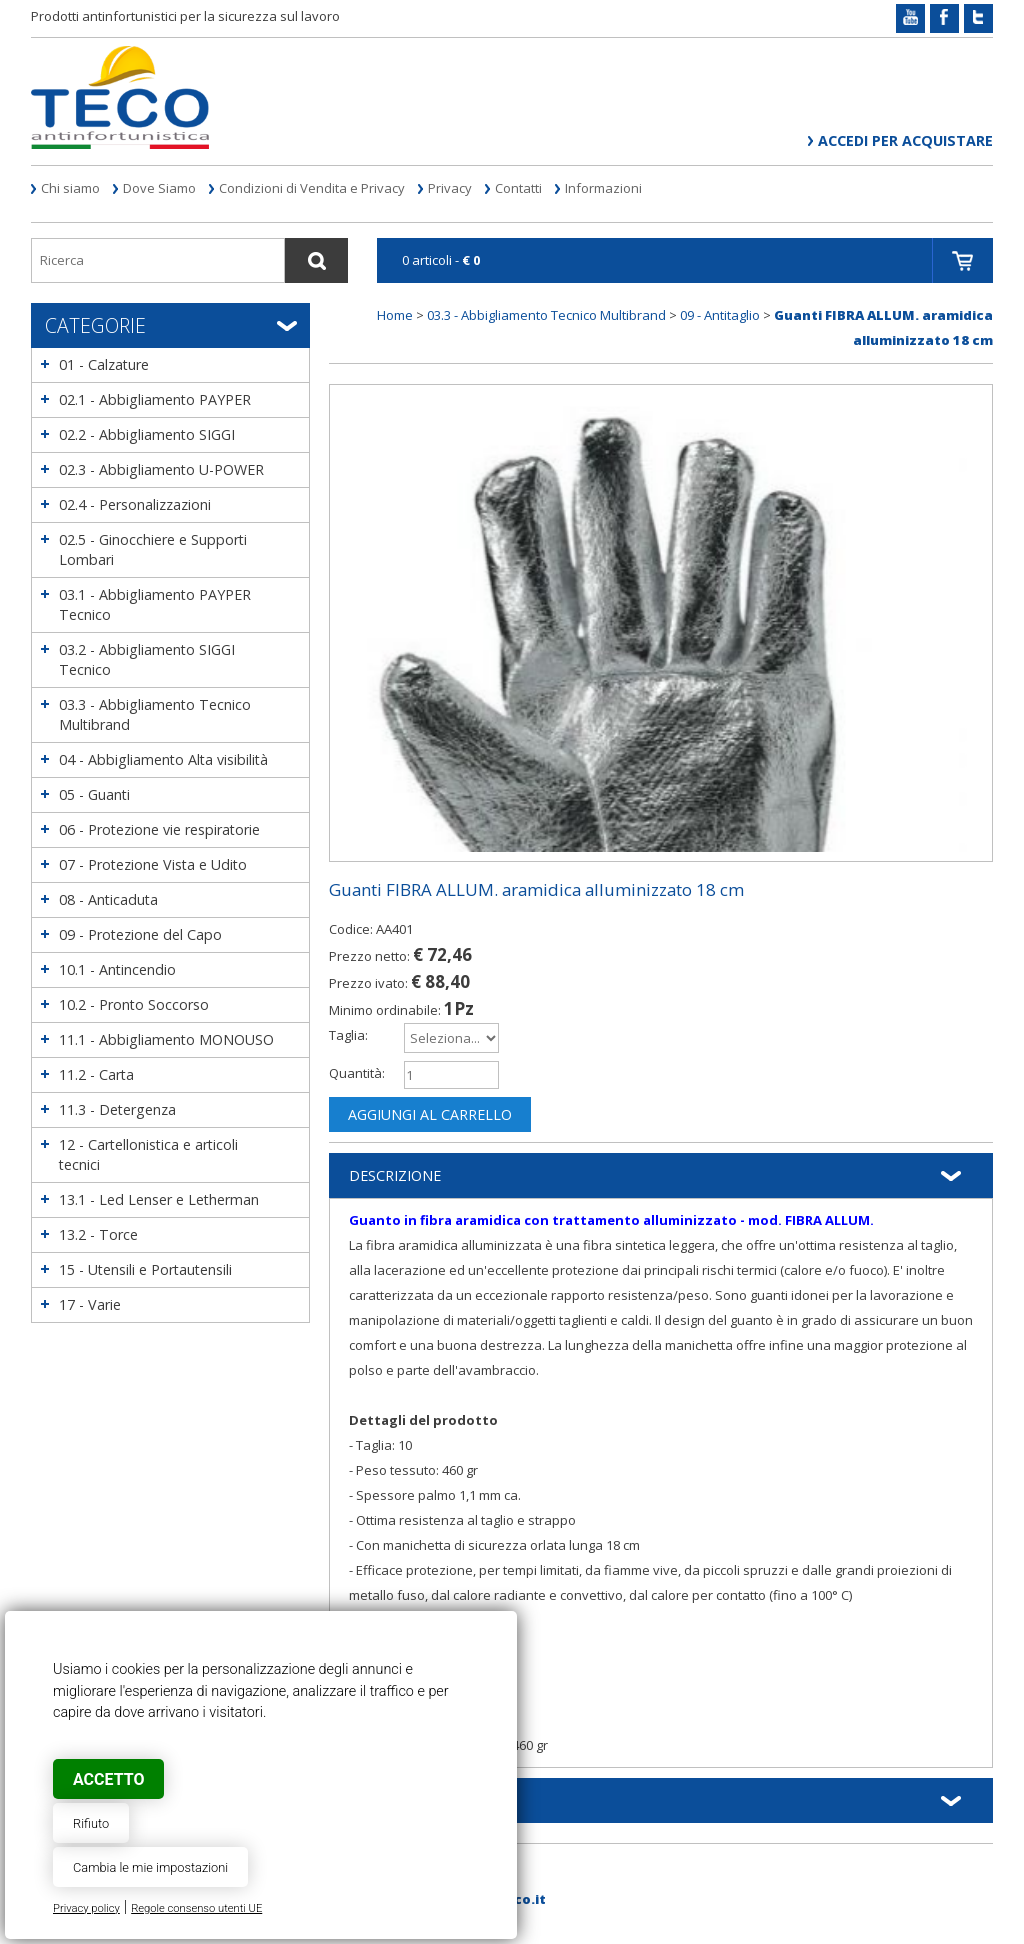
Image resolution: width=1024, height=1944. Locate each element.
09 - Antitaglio (720, 315)
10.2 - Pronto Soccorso (134, 1004)
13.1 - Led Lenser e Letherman (159, 1199)
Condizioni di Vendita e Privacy (312, 188)
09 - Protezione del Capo (140, 934)
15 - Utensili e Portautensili (145, 1269)
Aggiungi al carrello (430, 1114)
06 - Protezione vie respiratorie (159, 829)
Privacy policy (86, 1908)
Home (395, 315)
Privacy (450, 188)
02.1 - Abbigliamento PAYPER (155, 399)
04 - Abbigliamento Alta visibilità (163, 759)
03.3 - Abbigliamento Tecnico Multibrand (546, 315)
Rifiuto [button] (91, 1823)
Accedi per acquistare (905, 140)
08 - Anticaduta (108, 899)
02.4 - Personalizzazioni (135, 504)
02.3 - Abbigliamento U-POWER (161, 469)
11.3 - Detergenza (117, 1109)
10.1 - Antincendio (117, 969)
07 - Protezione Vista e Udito (153, 864)
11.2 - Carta (96, 1074)
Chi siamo (70, 188)
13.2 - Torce (98, 1234)
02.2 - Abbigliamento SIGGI (147, 434)
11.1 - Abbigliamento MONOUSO (166, 1039)
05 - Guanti (94, 794)
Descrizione (395, 1175)
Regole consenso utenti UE (196, 1908)
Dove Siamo (159, 188)
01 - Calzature (104, 364)
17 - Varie (90, 1304)
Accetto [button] (108, 1779)
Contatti (518, 188)
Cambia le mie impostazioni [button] (150, 1867)
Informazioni (603, 188)
